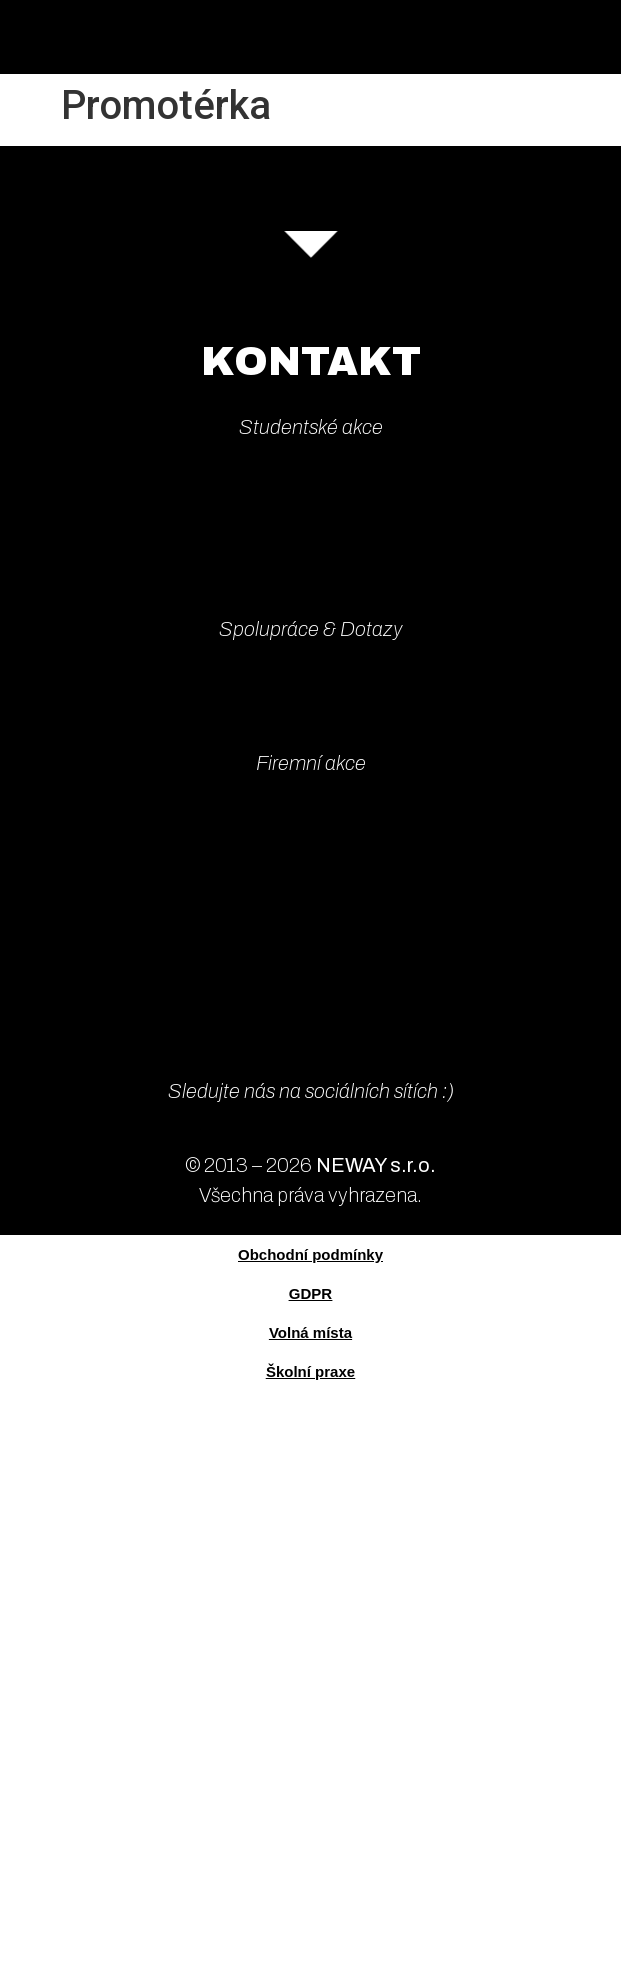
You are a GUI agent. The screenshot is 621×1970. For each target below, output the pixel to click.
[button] (605, 37)
